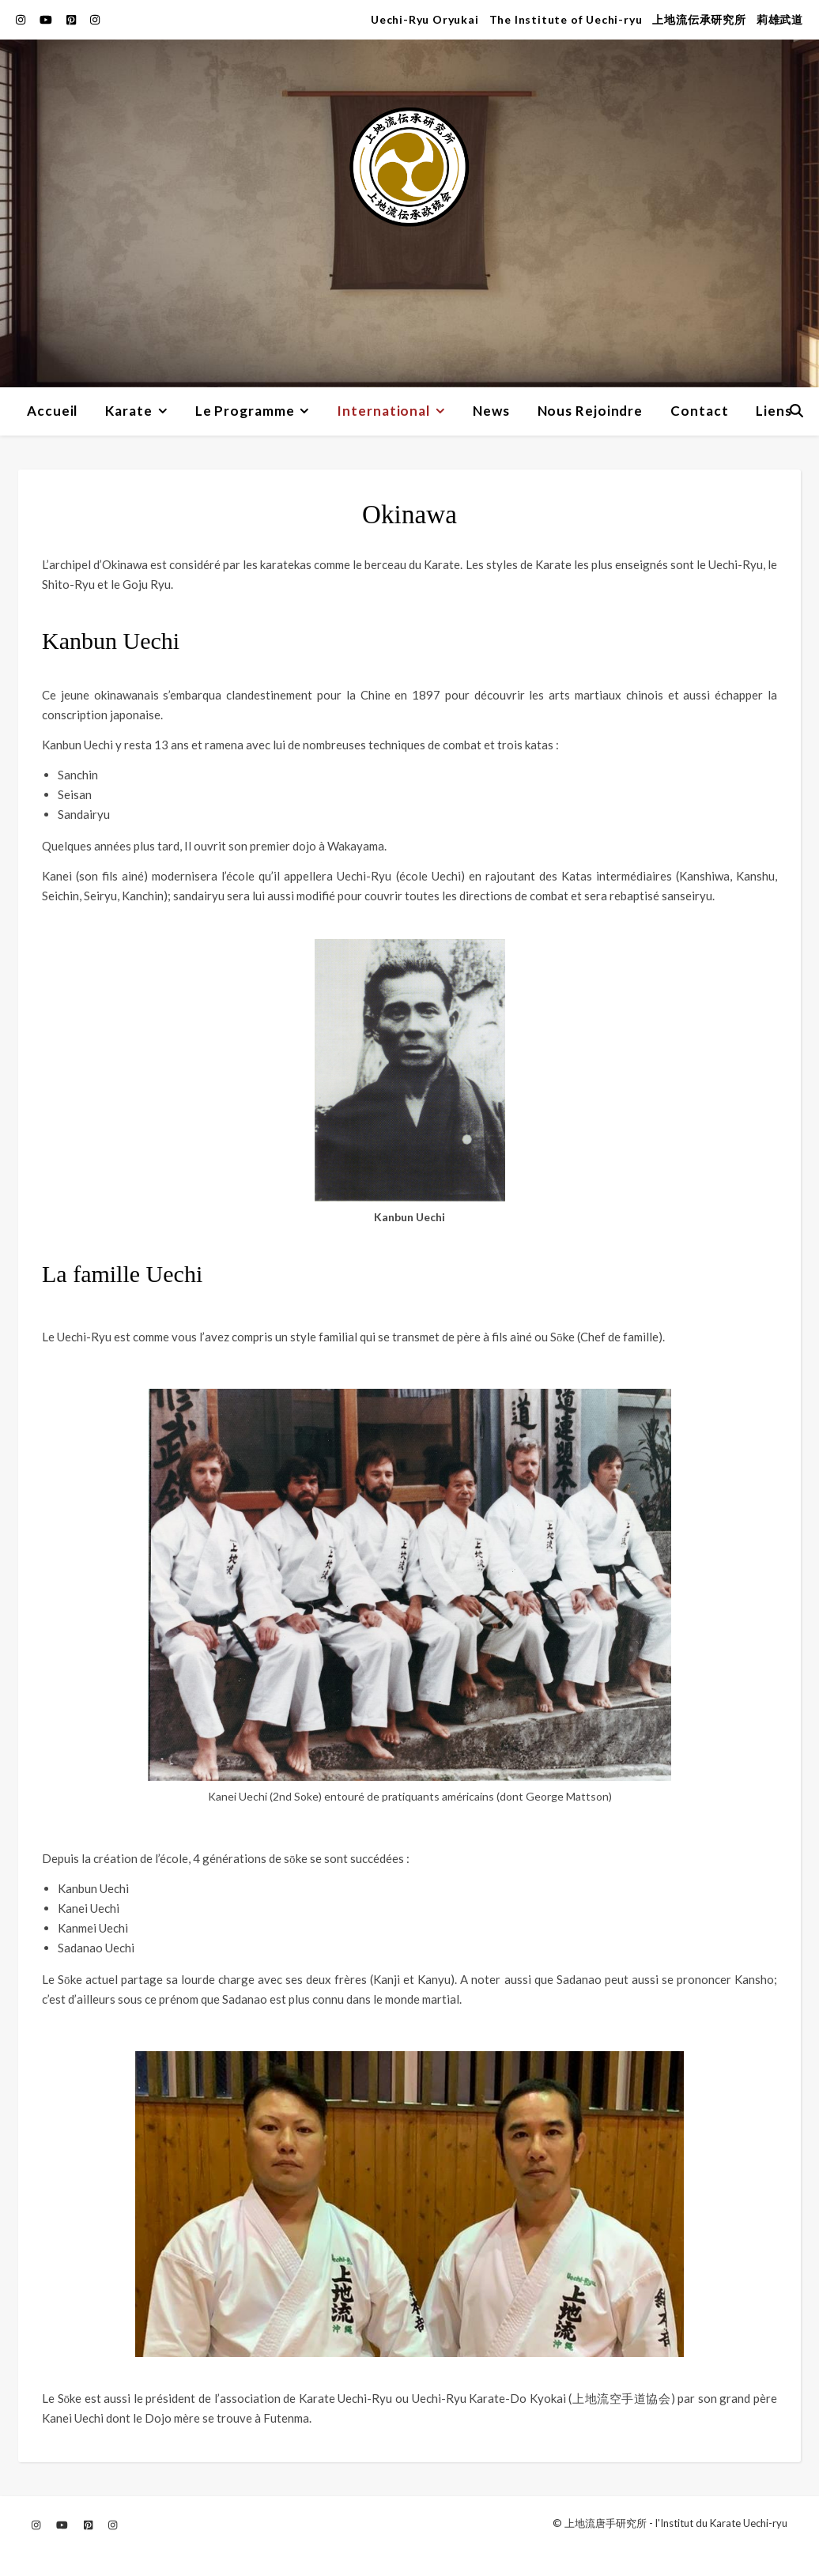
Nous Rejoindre (591, 410)
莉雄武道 (780, 19)
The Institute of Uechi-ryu (566, 19)
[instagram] (22, 19)
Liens (774, 410)
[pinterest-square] (72, 19)
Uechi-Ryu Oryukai (425, 19)
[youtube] (47, 19)
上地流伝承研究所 (698, 19)
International (383, 410)
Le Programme (245, 410)
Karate (128, 410)
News (491, 410)
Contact (699, 410)
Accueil (52, 410)
